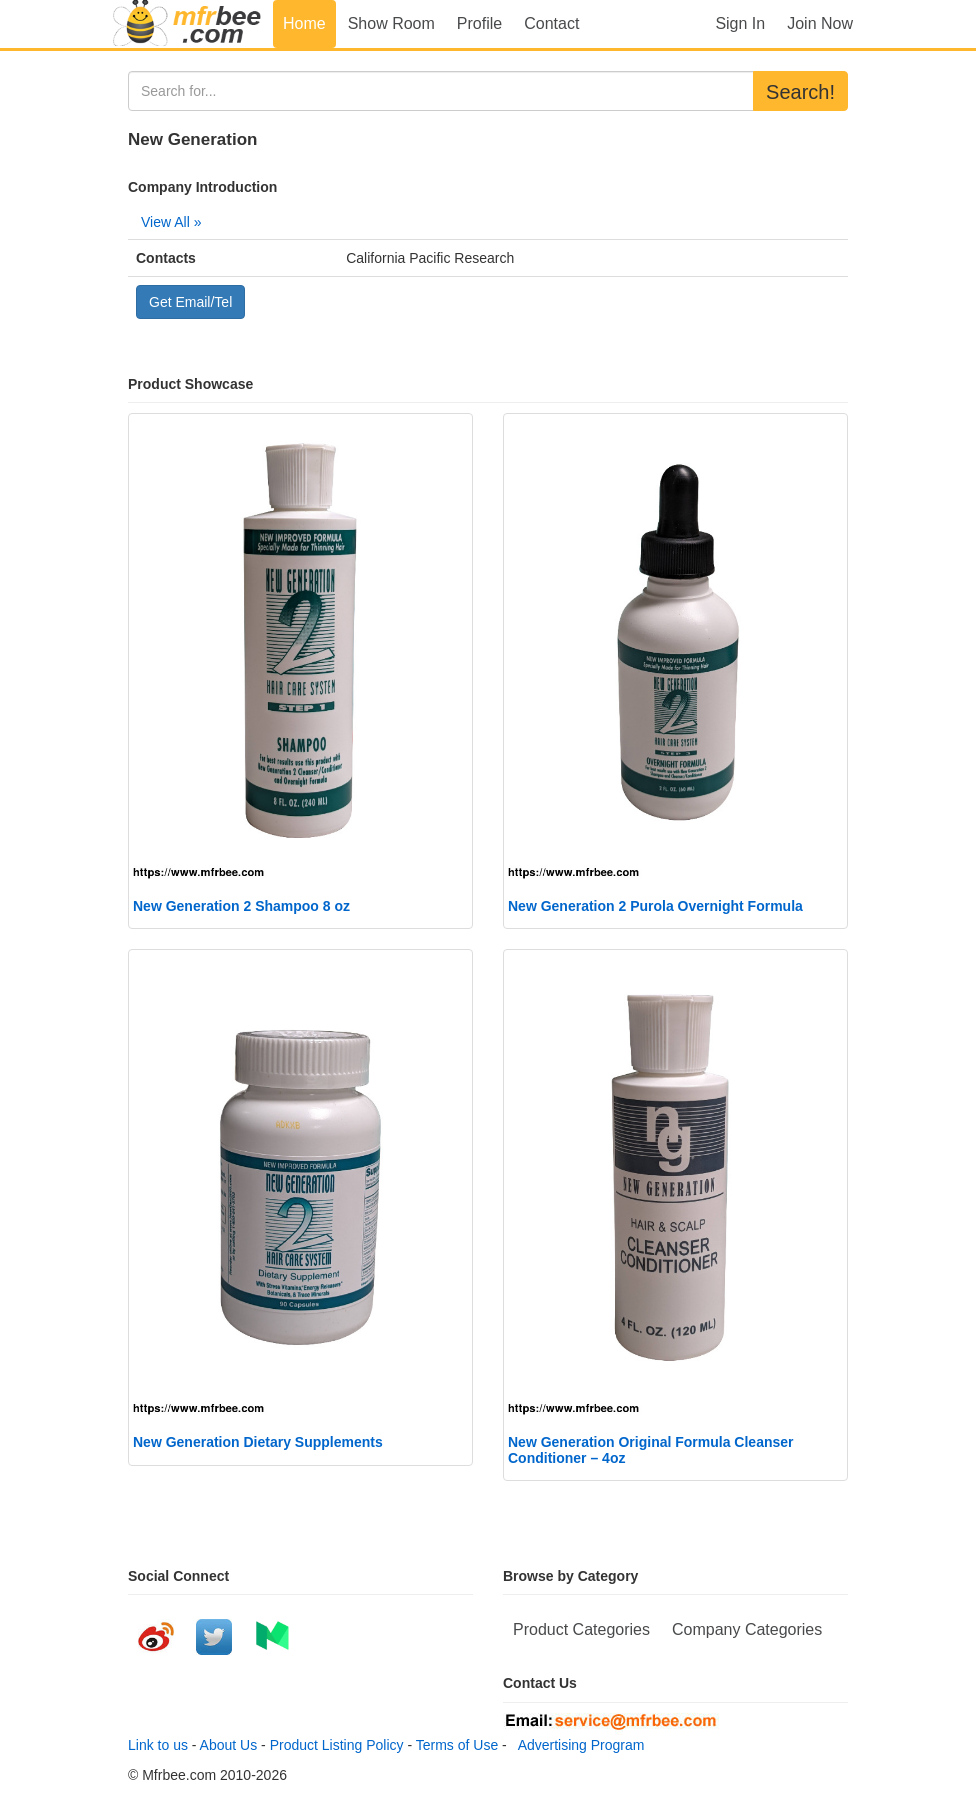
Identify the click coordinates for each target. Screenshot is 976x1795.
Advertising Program (578, 1745)
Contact (551, 23)
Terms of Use (457, 1745)
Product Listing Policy (337, 1745)
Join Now (820, 23)
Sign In (740, 23)
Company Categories (747, 1629)
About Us (229, 1745)
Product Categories (581, 1629)
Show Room (391, 23)
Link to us (158, 1745)
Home (304, 23)
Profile (479, 23)
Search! (800, 92)
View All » (171, 222)
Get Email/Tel (190, 302)
